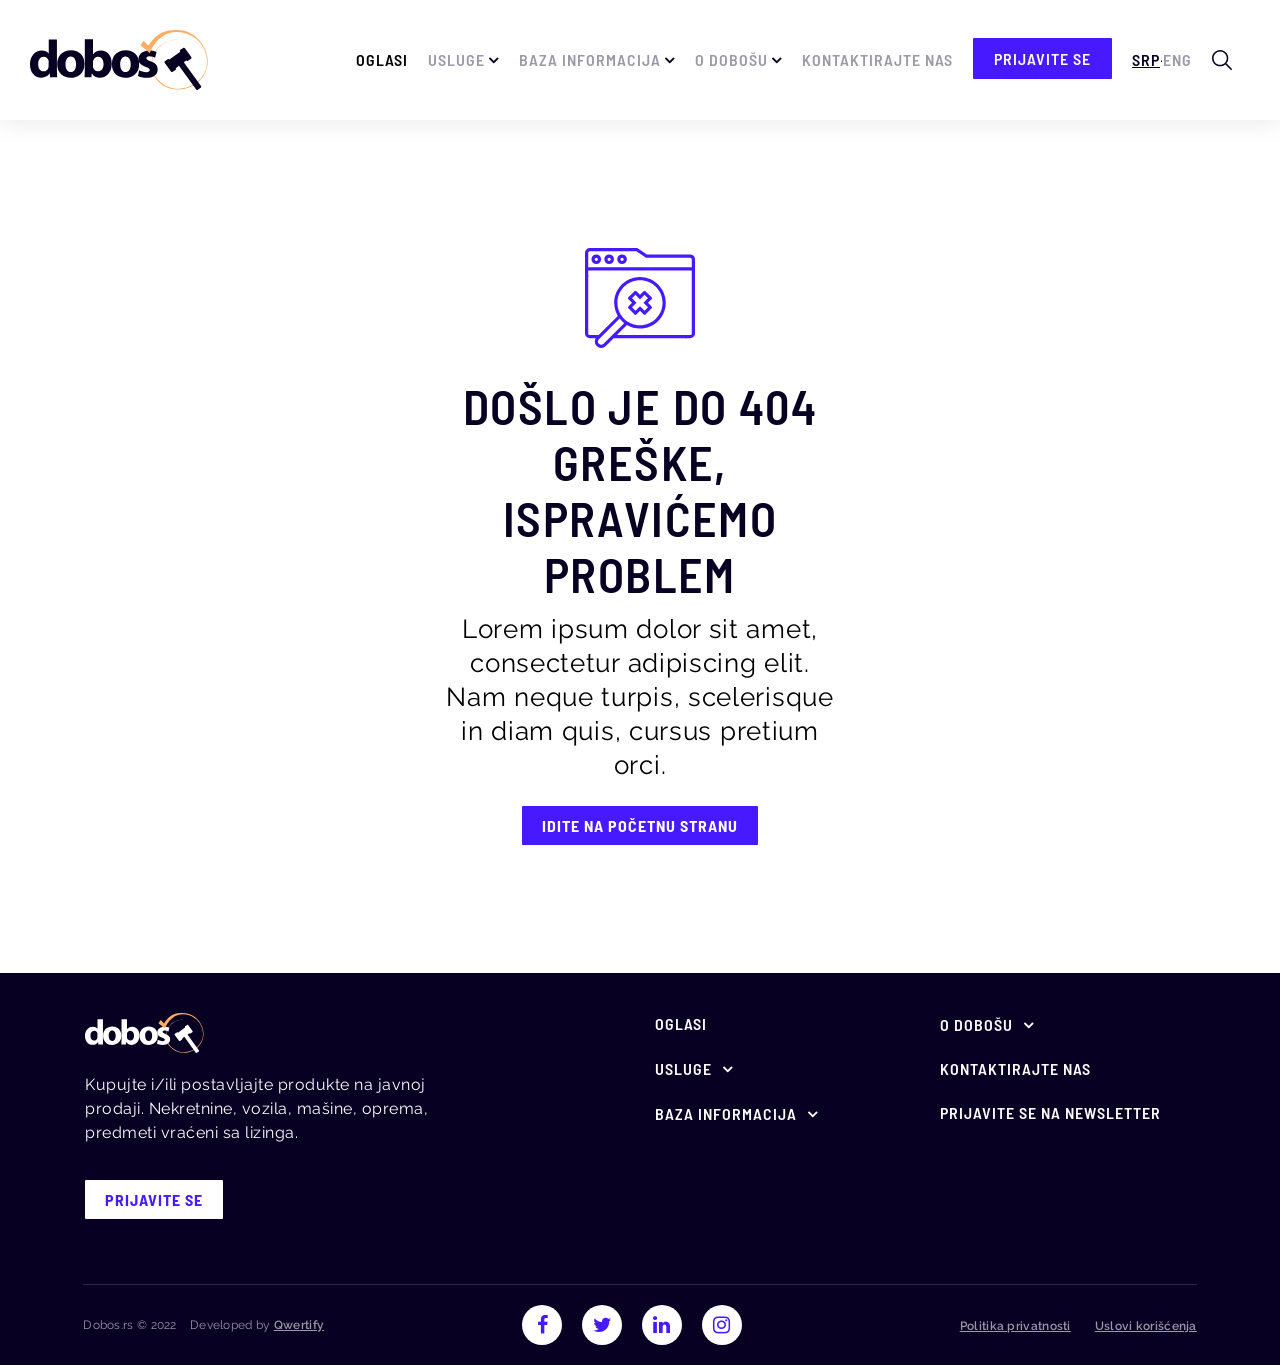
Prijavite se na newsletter (1050, 1112)
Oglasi (382, 59)
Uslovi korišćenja (1146, 1326)
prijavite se (1042, 58)
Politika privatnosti (1015, 1326)
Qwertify (299, 1325)
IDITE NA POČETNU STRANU (640, 825)
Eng (1177, 59)
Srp (1146, 59)
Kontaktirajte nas (877, 59)
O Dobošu (731, 59)
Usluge (456, 59)
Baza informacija (590, 59)
